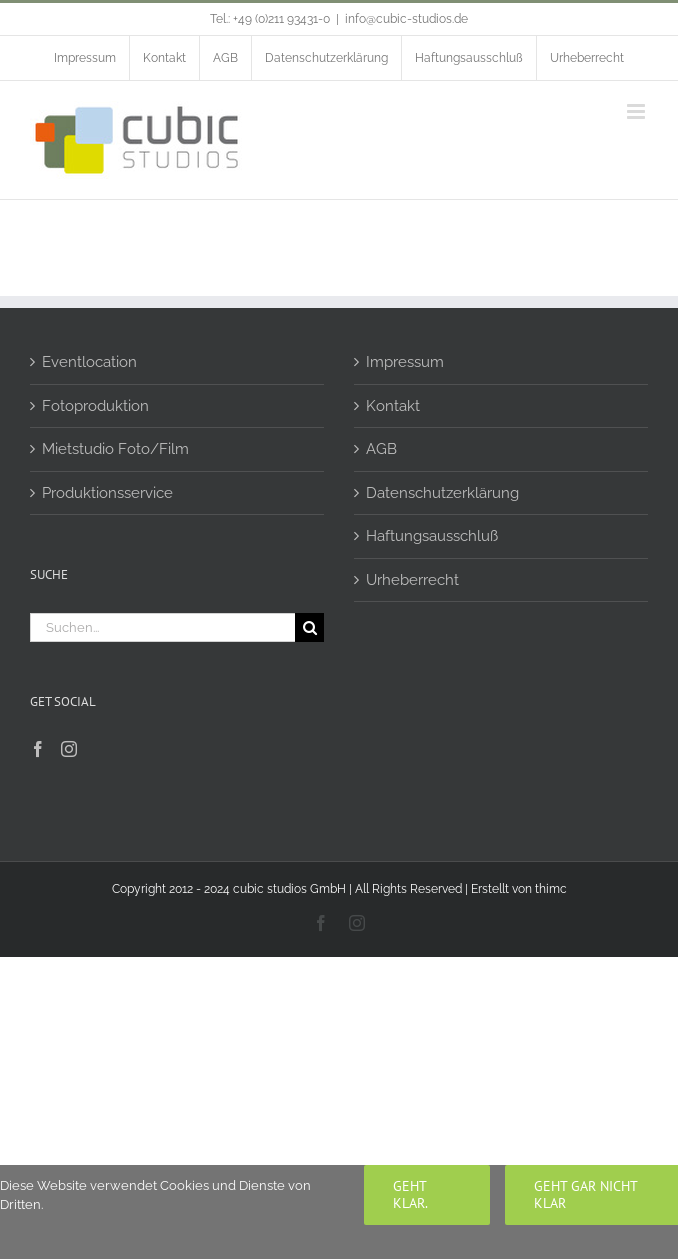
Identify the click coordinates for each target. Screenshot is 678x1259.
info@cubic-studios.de (406, 19)
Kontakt (393, 406)
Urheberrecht (412, 580)
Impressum (405, 362)
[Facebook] (38, 749)
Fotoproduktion (95, 406)
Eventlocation (89, 362)
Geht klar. (410, 1194)
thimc (551, 889)
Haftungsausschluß (432, 536)
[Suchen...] (162, 627)
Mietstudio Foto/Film (115, 449)
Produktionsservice (107, 493)
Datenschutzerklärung (442, 493)
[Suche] (309, 627)
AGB (381, 449)
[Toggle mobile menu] (637, 111)
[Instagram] (69, 749)
